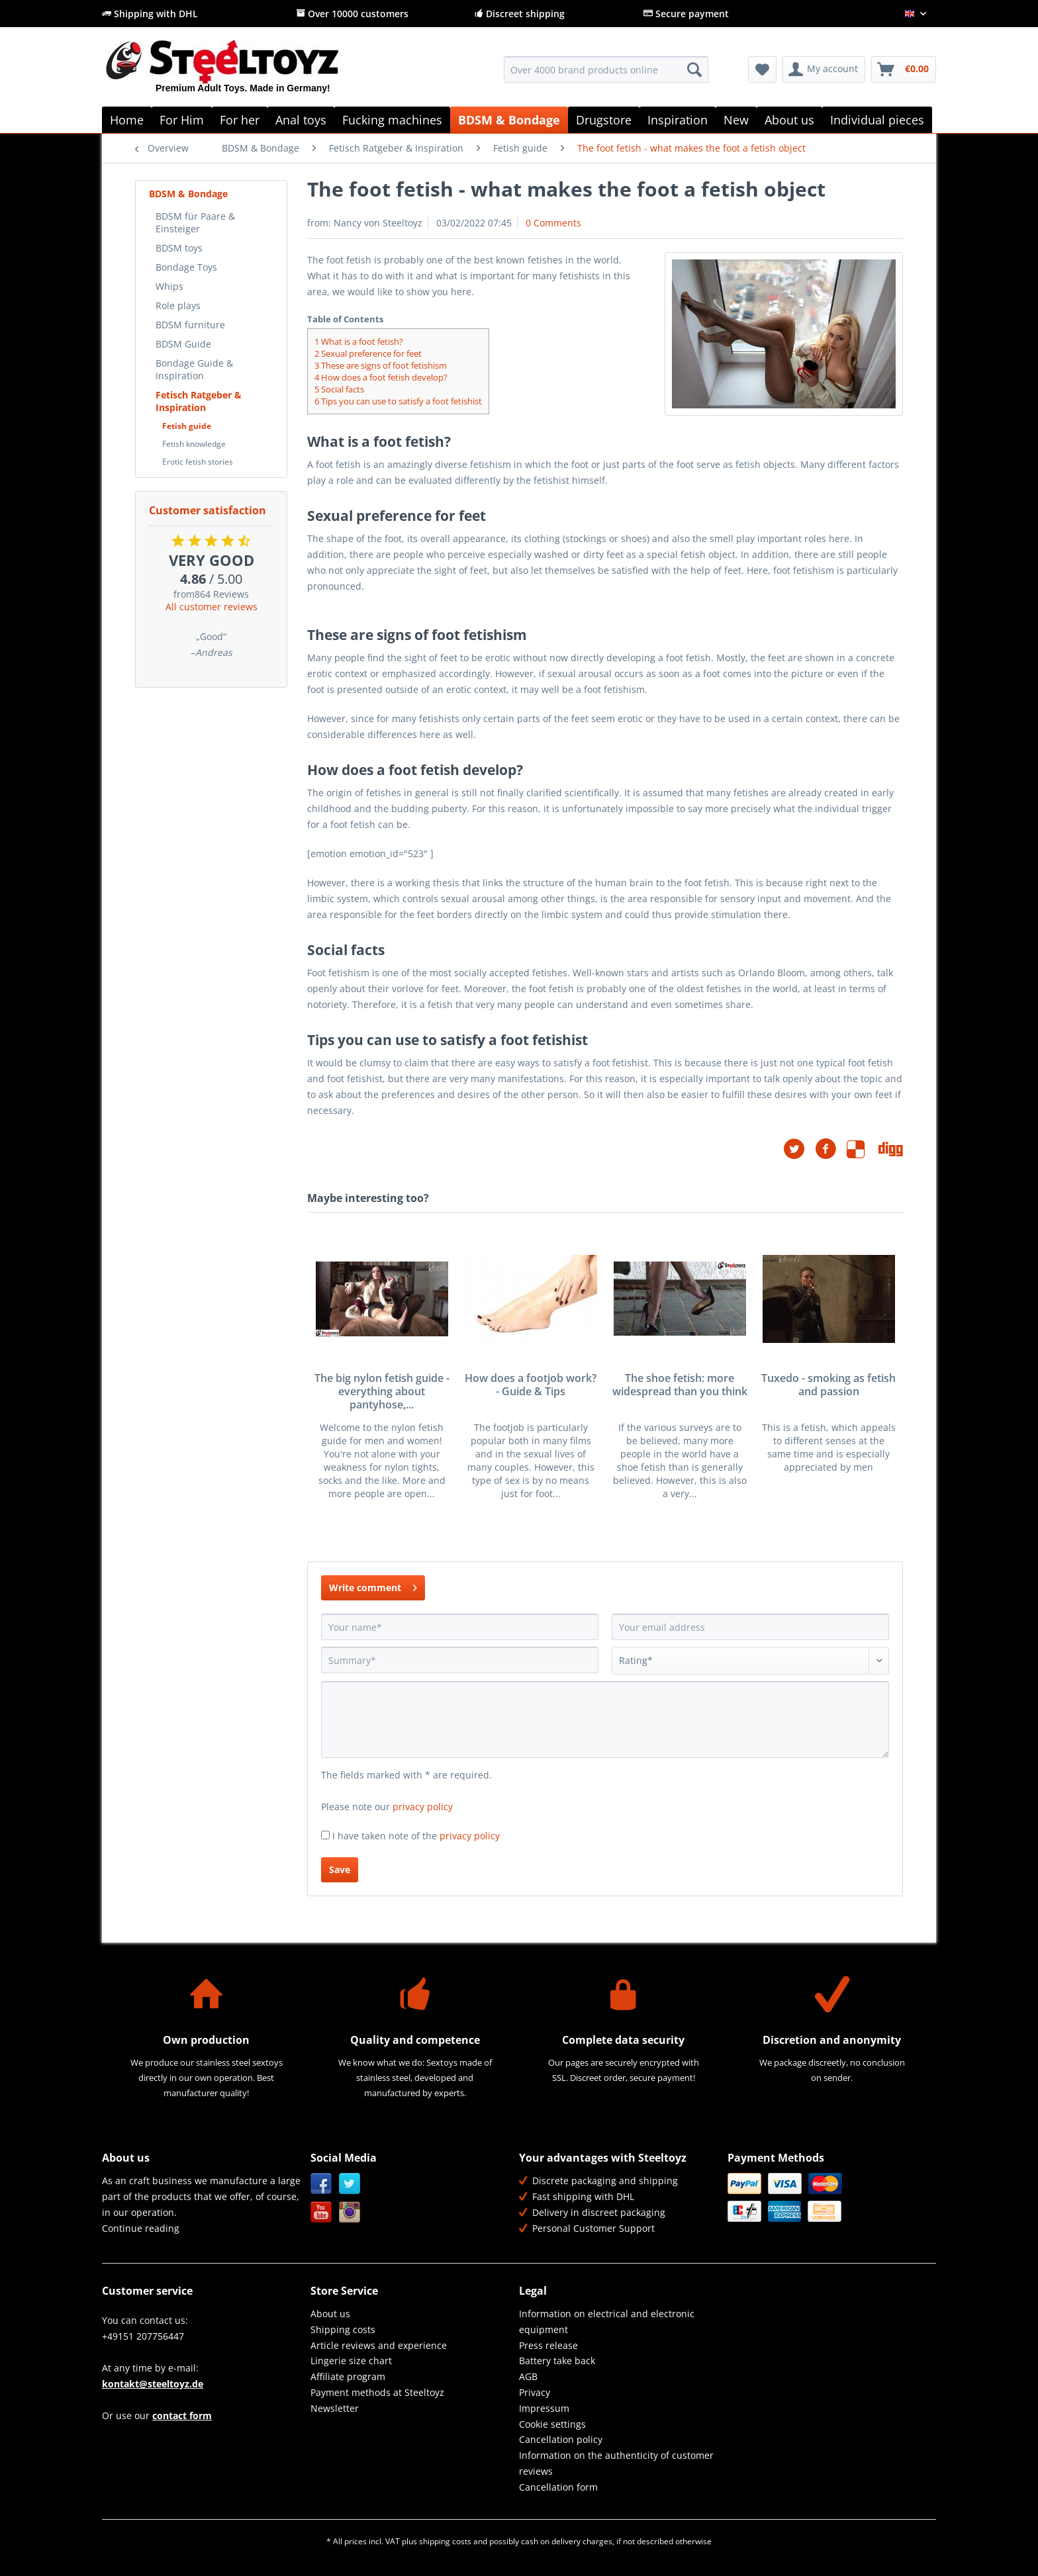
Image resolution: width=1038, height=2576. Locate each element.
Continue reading (140, 2228)
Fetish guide (186, 426)
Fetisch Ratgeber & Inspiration (199, 401)
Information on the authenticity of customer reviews (616, 2463)
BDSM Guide (183, 344)
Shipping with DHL (150, 13)
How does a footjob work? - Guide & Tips (530, 1385)
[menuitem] (606, 75)
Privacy (534, 2392)
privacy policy (423, 1806)
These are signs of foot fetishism (380, 365)
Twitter (350, 2184)
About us (330, 2313)
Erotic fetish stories (197, 461)
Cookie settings (552, 2424)
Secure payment (686, 13)
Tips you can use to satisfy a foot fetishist (398, 401)
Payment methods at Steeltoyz (377, 2392)
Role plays (178, 305)
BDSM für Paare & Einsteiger (195, 222)
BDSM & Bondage (188, 193)
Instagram (350, 2212)
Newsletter (334, 2408)
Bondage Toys (186, 267)
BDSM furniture (190, 324)
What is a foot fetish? (358, 341)
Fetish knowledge (194, 443)
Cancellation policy (560, 2439)
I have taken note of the (416, 1835)
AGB (528, 2376)
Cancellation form (558, 2487)
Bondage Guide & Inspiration (194, 369)
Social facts (339, 389)
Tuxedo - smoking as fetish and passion (828, 1385)
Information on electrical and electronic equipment (606, 2321)
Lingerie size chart (351, 2360)
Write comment (373, 1585)
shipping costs (445, 2541)
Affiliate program (347, 2376)
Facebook (321, 2184)
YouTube (321, 2212)
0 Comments (553, 222)
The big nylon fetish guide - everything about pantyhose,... (381, 1391)
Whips (169, 286)
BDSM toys (179, 248)
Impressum (544, 2408)
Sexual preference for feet (368, 353)
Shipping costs (342, 2329)
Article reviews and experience (378, 2345)
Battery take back (557, 2360)
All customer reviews (211, 606)
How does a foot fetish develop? (381, 377)
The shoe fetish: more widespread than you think (679, 1385)
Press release (548, 2345)
